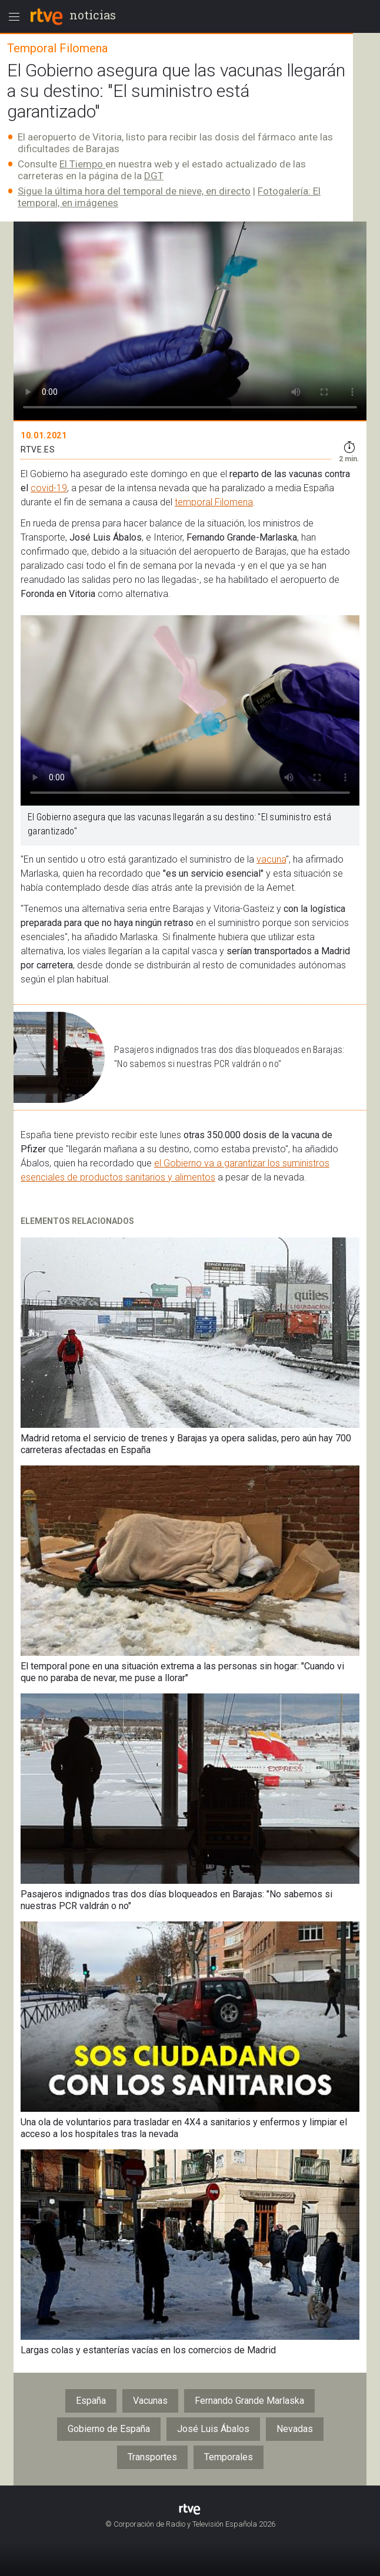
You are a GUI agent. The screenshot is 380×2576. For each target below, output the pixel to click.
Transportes (152, 2457)
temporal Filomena (214, 502)
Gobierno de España (109, 2428)
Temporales (228, 2457)
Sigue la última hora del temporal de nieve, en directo (134, 191)
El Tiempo (82, 164)
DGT (154, 176)
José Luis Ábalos (213, 2428)
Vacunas (150, 2400)
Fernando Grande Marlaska (249, 2400)
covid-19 (49, 488)
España (91, 2400)
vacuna (271, 859)
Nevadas (294, 2428)
